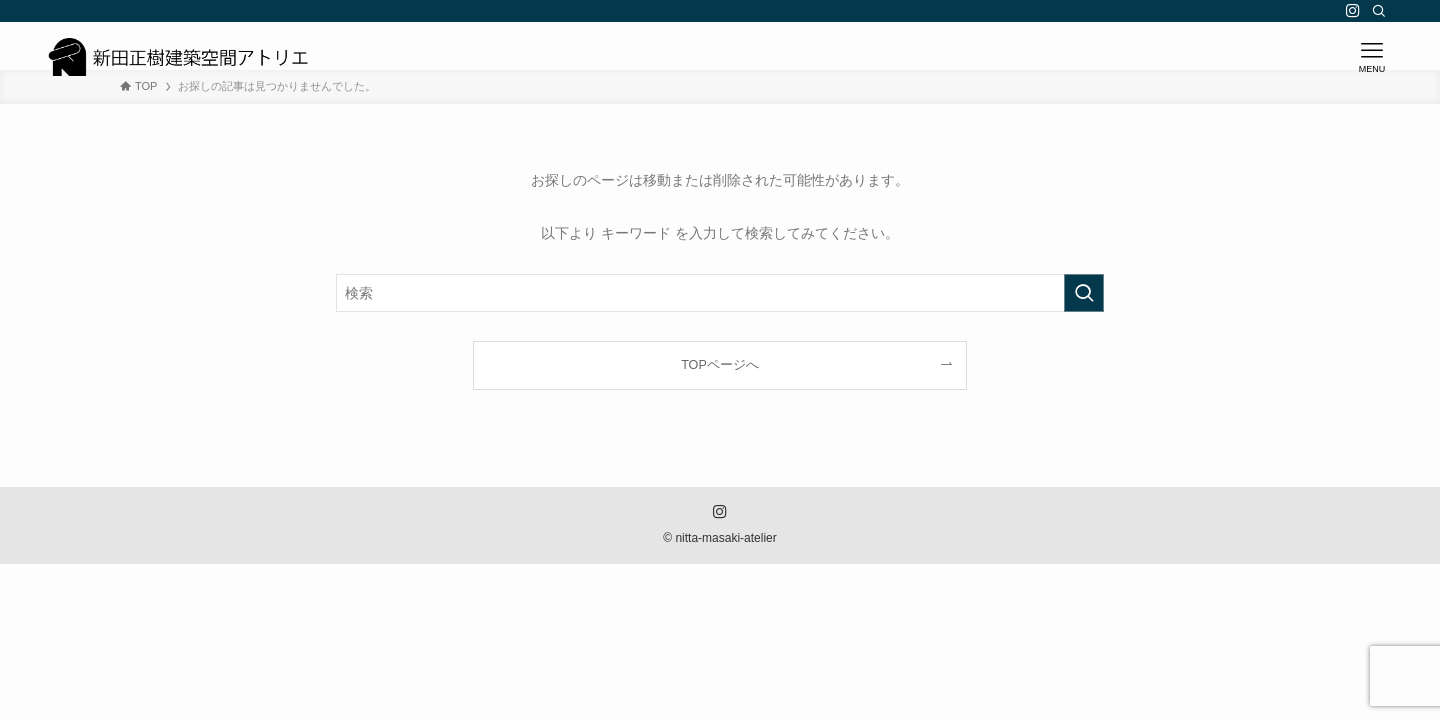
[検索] (1379, 11)
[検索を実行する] (1084, 293)
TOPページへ (720, 365)
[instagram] (1353, 11)
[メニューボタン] (1372, 57)
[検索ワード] (720, 293)
